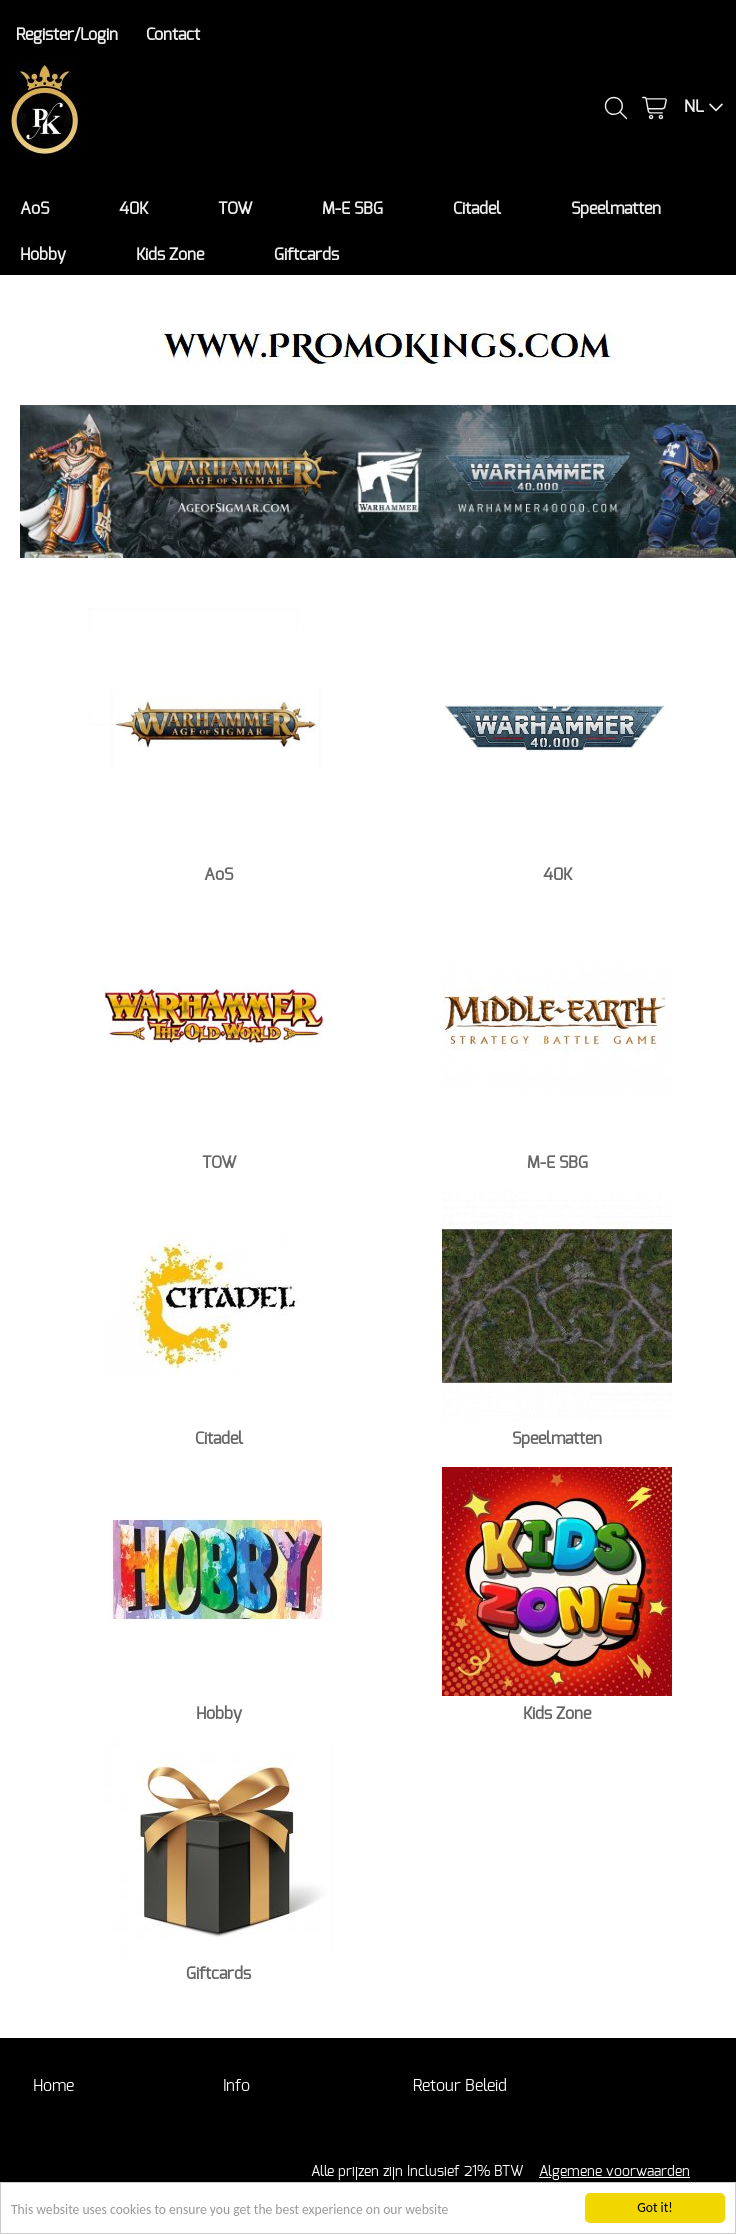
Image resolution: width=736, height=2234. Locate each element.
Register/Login (67, 35)
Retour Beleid (460, 2086)
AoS (34, 209)
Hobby (43, 255)
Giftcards (306, 255)
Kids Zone (170, 255)
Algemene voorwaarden (614, 2171)
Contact (173, 35)
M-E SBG (352, 209)
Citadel (477, 209)
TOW (235, 209)
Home (53, 2086)
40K (133, 209)
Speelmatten (616, 209)
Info (236, 2086)
